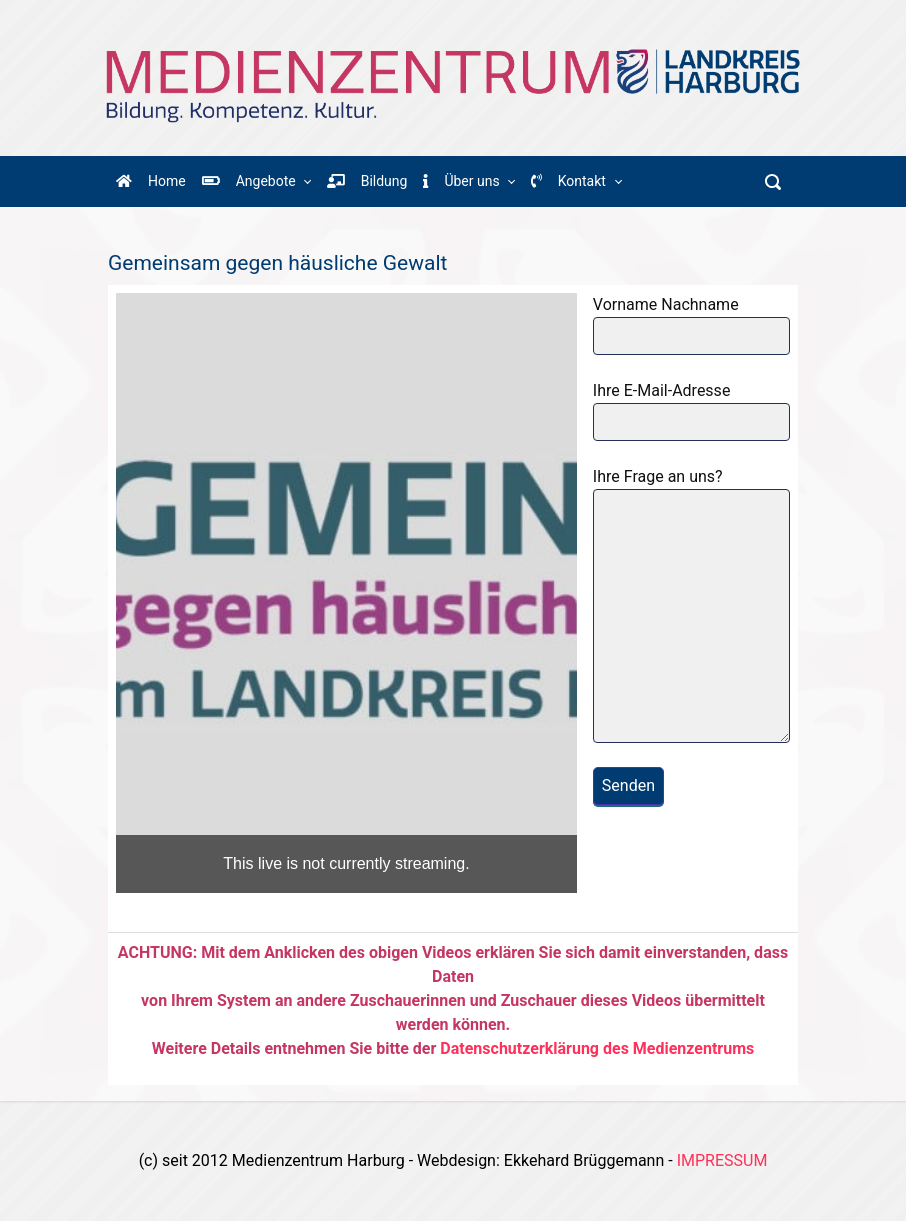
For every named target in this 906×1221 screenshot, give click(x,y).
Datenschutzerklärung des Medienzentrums (597, 1048)
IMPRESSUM (722, 1160)
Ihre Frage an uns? (691, 605)
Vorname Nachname (691, 325)
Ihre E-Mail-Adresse (691, 411)
